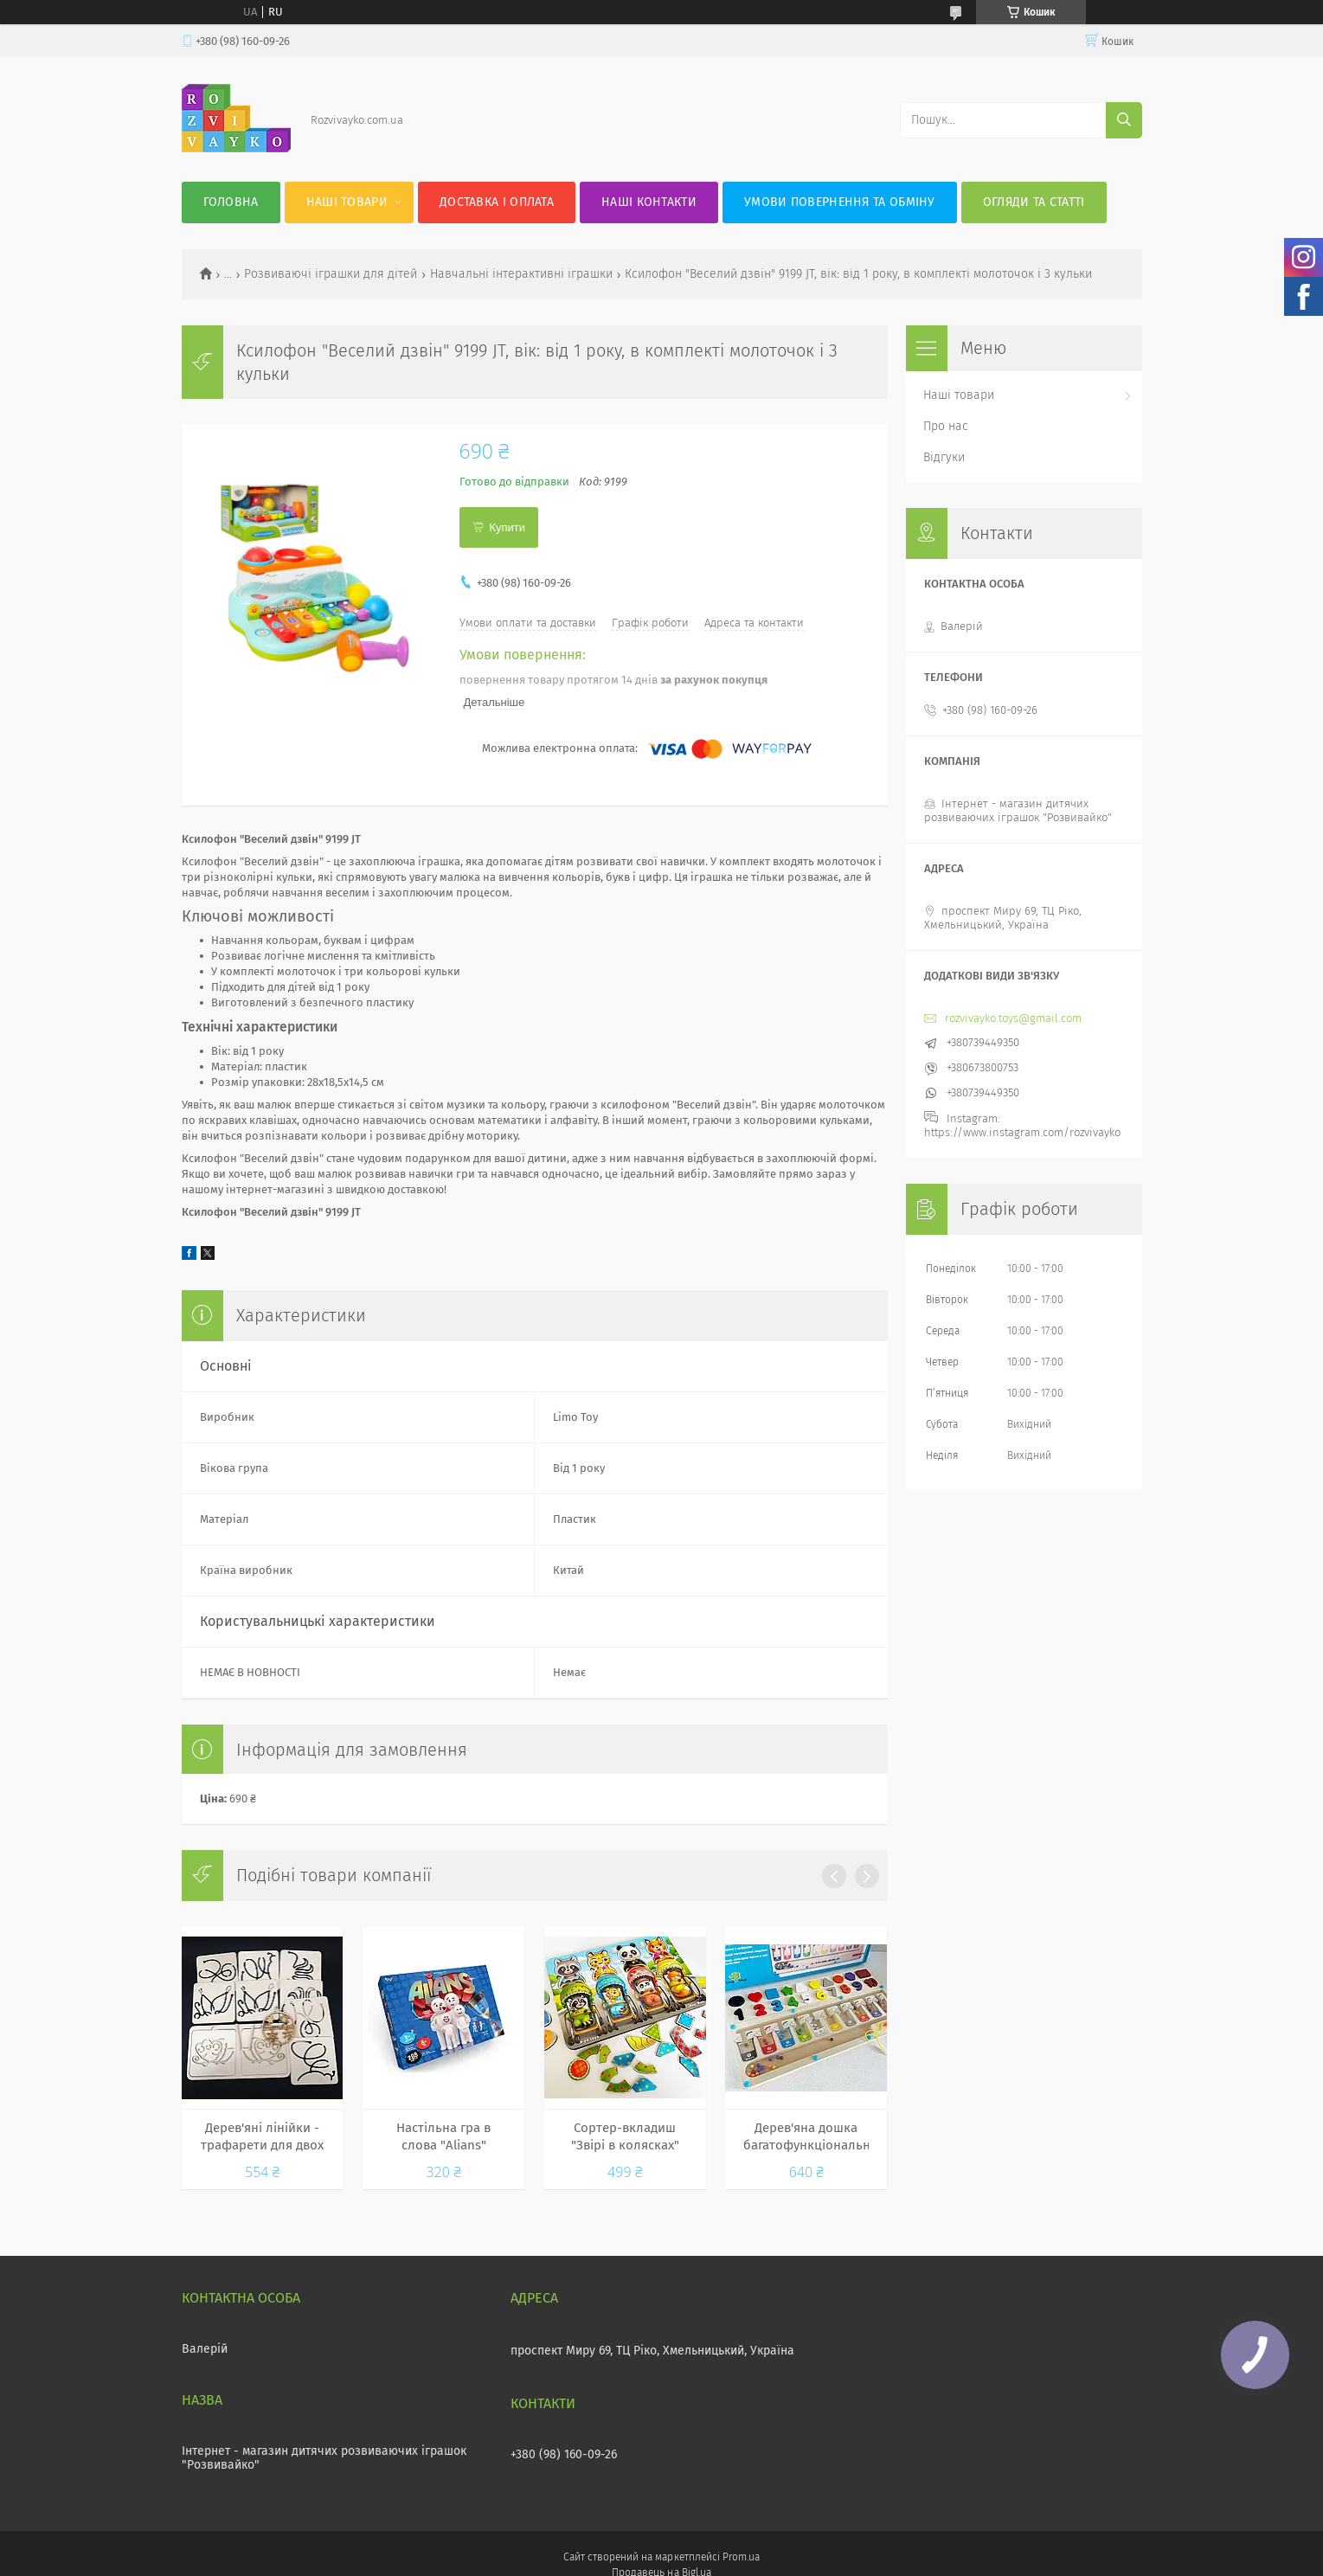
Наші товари (347, 202)
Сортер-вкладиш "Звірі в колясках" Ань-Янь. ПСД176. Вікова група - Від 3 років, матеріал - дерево (625, 2137)
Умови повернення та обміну (839, 202)
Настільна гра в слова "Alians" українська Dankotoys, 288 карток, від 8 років (443, 2137)
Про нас (945, 426)
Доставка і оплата (497, 202)
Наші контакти (649, 202)
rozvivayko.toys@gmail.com (1013, 1018)
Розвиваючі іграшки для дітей (330, 274)
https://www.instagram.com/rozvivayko (1022, 1132)
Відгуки (944, 457)
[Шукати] (1124, 120)
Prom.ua (741, 2557)
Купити (508, 527)
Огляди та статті (1034, 202)
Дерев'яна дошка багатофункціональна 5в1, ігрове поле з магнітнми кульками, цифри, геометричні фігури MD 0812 (806, 2137)
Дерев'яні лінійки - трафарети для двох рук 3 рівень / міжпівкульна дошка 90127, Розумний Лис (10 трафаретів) (262, 2137)
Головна (231, 202)
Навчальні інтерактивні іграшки (521, 274)
